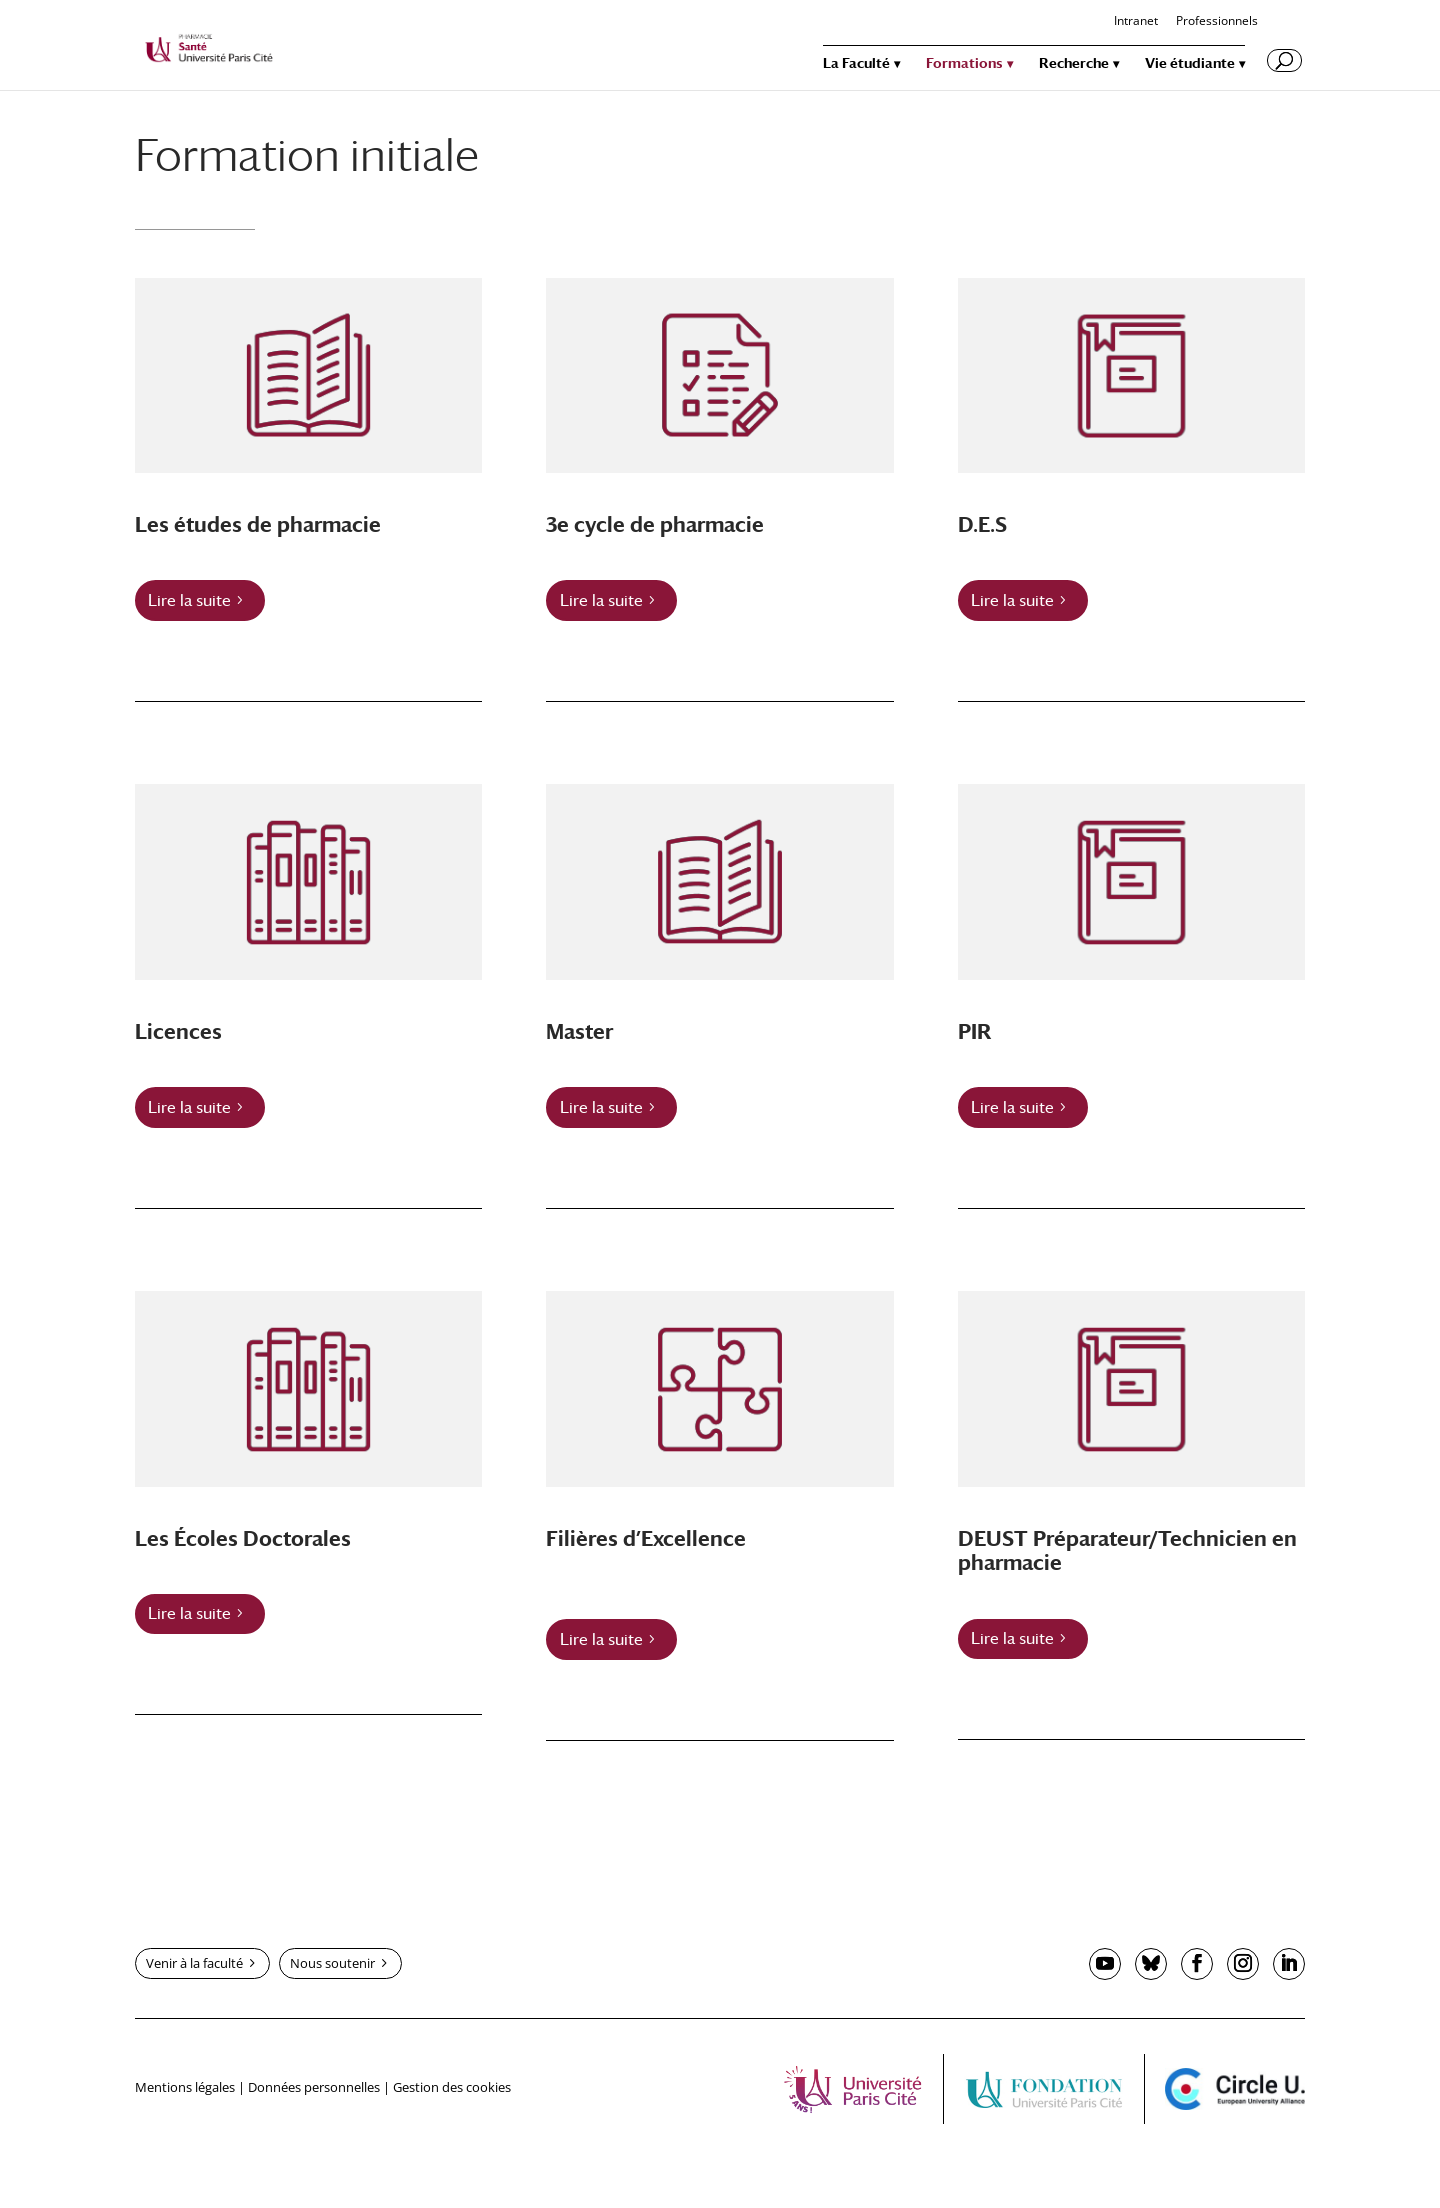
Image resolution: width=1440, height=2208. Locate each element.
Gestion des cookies (452, 2087)
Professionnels (1217, 22)
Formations (964, 63)
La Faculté (856, 63)
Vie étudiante (1190, 63)
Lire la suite (189, 600)
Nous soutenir (332, 1963)
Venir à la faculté (194, 1963)
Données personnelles (314, 2087)
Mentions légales (185, 2087)
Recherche (1074, 63)
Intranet (1136, 22)
